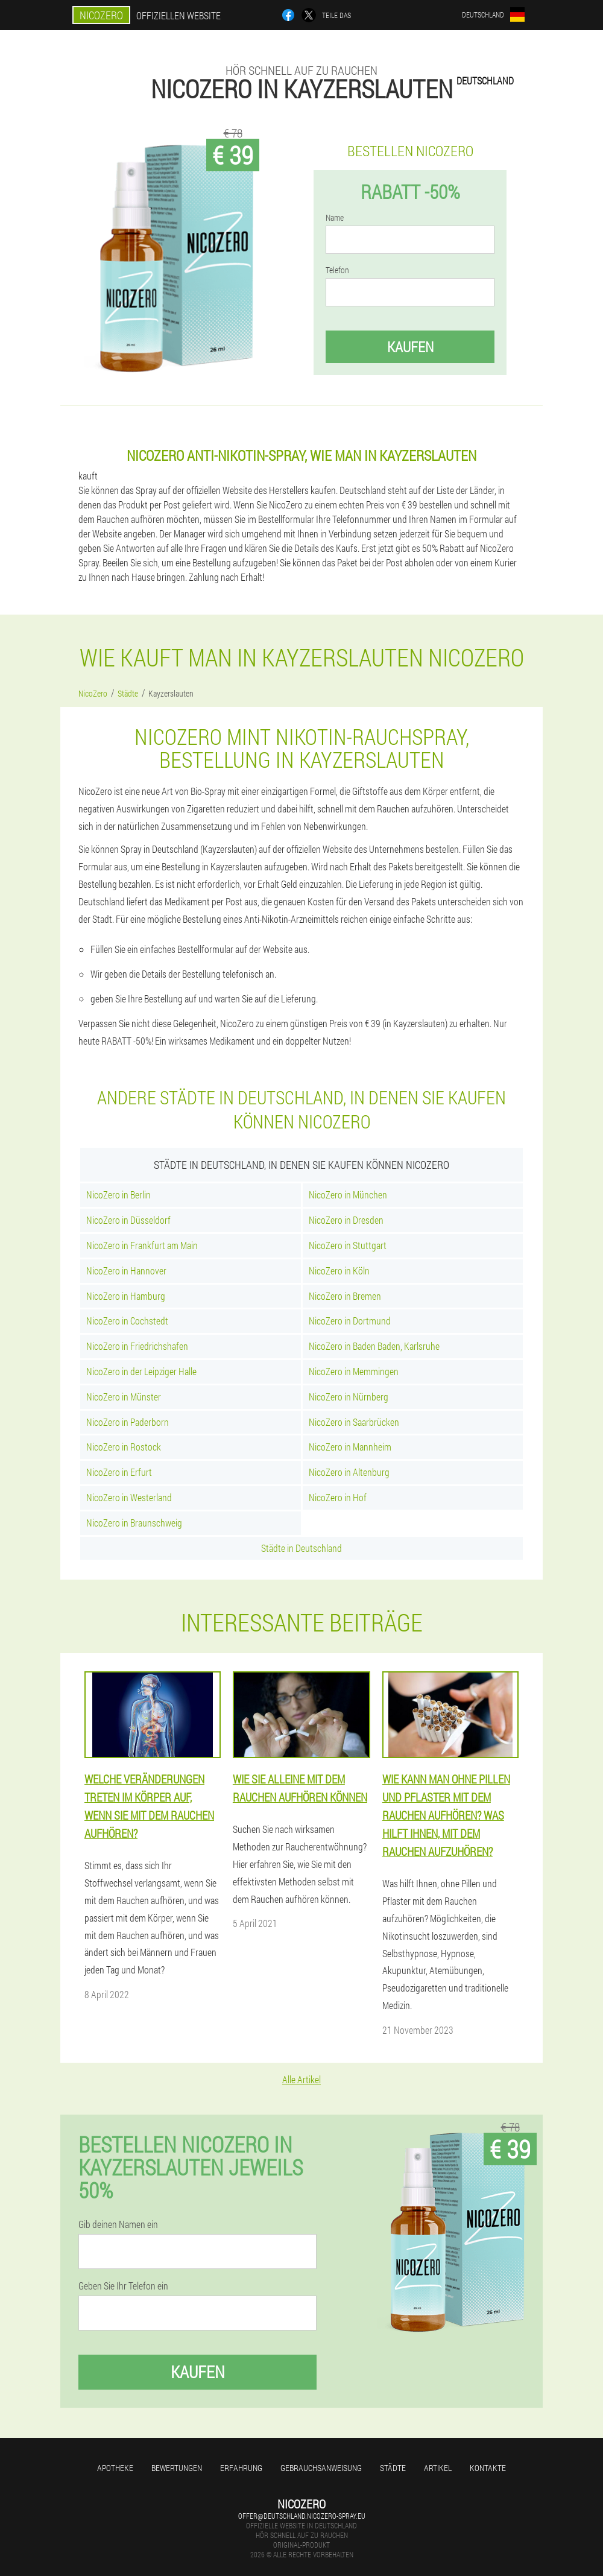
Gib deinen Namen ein (118, 2224)
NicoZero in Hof (338, 1497)
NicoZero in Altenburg (349, 1472)
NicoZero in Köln (339, 1270)
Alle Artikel (301, 2079)
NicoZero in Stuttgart (348, 1245)
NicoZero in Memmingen (354, 1371)
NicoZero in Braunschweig (134, 1522)
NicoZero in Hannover (126, 1270)
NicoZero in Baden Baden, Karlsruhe (374, 1346)
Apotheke (115, 2467)
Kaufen (410, 346)
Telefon (337, 270)
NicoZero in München (348, 1194)
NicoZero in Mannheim (350, 1446)
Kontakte (488, 2467)
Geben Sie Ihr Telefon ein (123, 2286)
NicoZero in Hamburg (125, 1296)
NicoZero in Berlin (118, 1194)
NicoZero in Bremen (345, 1296)
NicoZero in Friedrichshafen (137, 1346)
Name (335, 218)
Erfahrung (241, 2467)
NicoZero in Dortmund (350, 1320)
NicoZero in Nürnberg (348, 1396)
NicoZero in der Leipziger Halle (141, 1371)
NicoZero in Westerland (129, 1497)
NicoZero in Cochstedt (127, 1320)
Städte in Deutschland (301, 1548)
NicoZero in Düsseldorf (128, 1220)
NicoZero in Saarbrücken (354, 1422)
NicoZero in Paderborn (127, 1422)
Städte (393, 2467)
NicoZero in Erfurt (119, 1472)
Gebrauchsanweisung (321, 2467)
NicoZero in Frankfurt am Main (142, 1245)
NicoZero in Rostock (123, 1446)
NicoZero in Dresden (346, 1220)
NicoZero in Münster (123, 1396)
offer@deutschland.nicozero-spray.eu (301, 2516)
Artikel (438, 2467)
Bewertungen (176, 2467)
